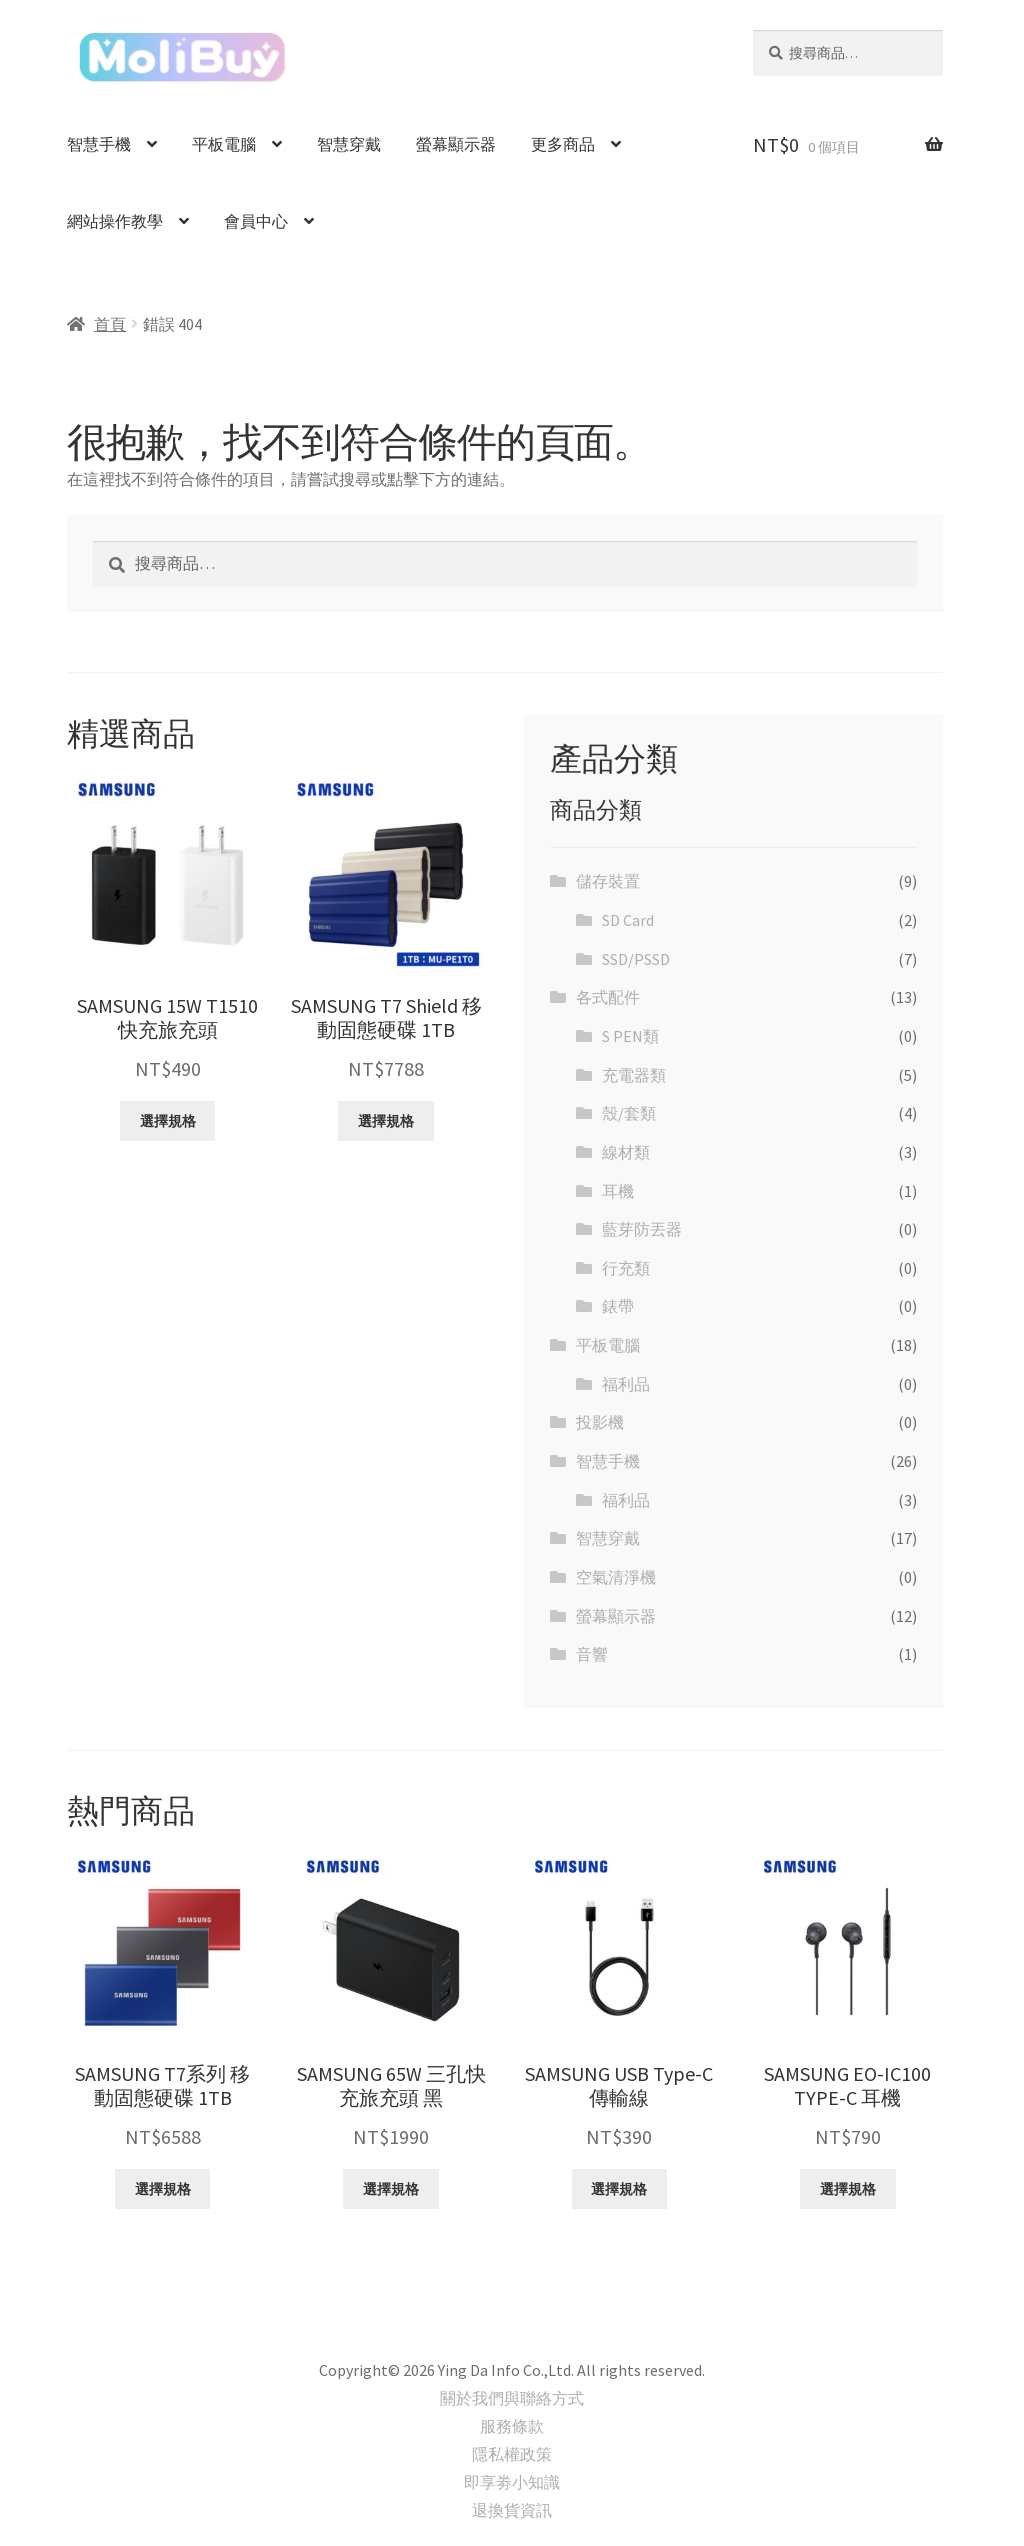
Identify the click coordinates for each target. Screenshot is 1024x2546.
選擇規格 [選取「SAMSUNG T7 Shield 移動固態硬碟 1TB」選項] (386, 1121)
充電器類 (634, 1075)
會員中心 (256, 221)
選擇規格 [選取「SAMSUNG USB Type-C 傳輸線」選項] (619, 2189)
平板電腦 (224, 144)
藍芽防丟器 (642, 1229)
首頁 (110, 324)
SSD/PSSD (636, 959)
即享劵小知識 (512, 2482)
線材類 (626, 1152)
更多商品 (563, 144)
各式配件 (608, 997)
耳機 (618, 1191)
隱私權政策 (512, 2454)
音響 (592, 1654)
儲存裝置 (608, 881)
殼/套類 (629, 1113)
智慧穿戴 (349, 144)
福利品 (626, 1384)
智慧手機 (99, 144)
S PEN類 (630, 1036)
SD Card (628, 920)
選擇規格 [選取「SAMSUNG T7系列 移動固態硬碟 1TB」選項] (163, 2189)
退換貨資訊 (512, 2510)
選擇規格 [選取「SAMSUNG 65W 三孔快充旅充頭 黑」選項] (391, 2189)
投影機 (600, 1422)
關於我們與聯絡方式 (512, 2398)
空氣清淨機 (616, 1577)
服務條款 (512, 2426)
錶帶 (618, 1306)
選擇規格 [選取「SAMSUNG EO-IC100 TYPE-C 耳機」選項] (848, 2189)
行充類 (626, 1268)
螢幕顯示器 (456, 144)
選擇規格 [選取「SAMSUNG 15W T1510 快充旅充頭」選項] (168, 1121)
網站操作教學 (115, 221)
